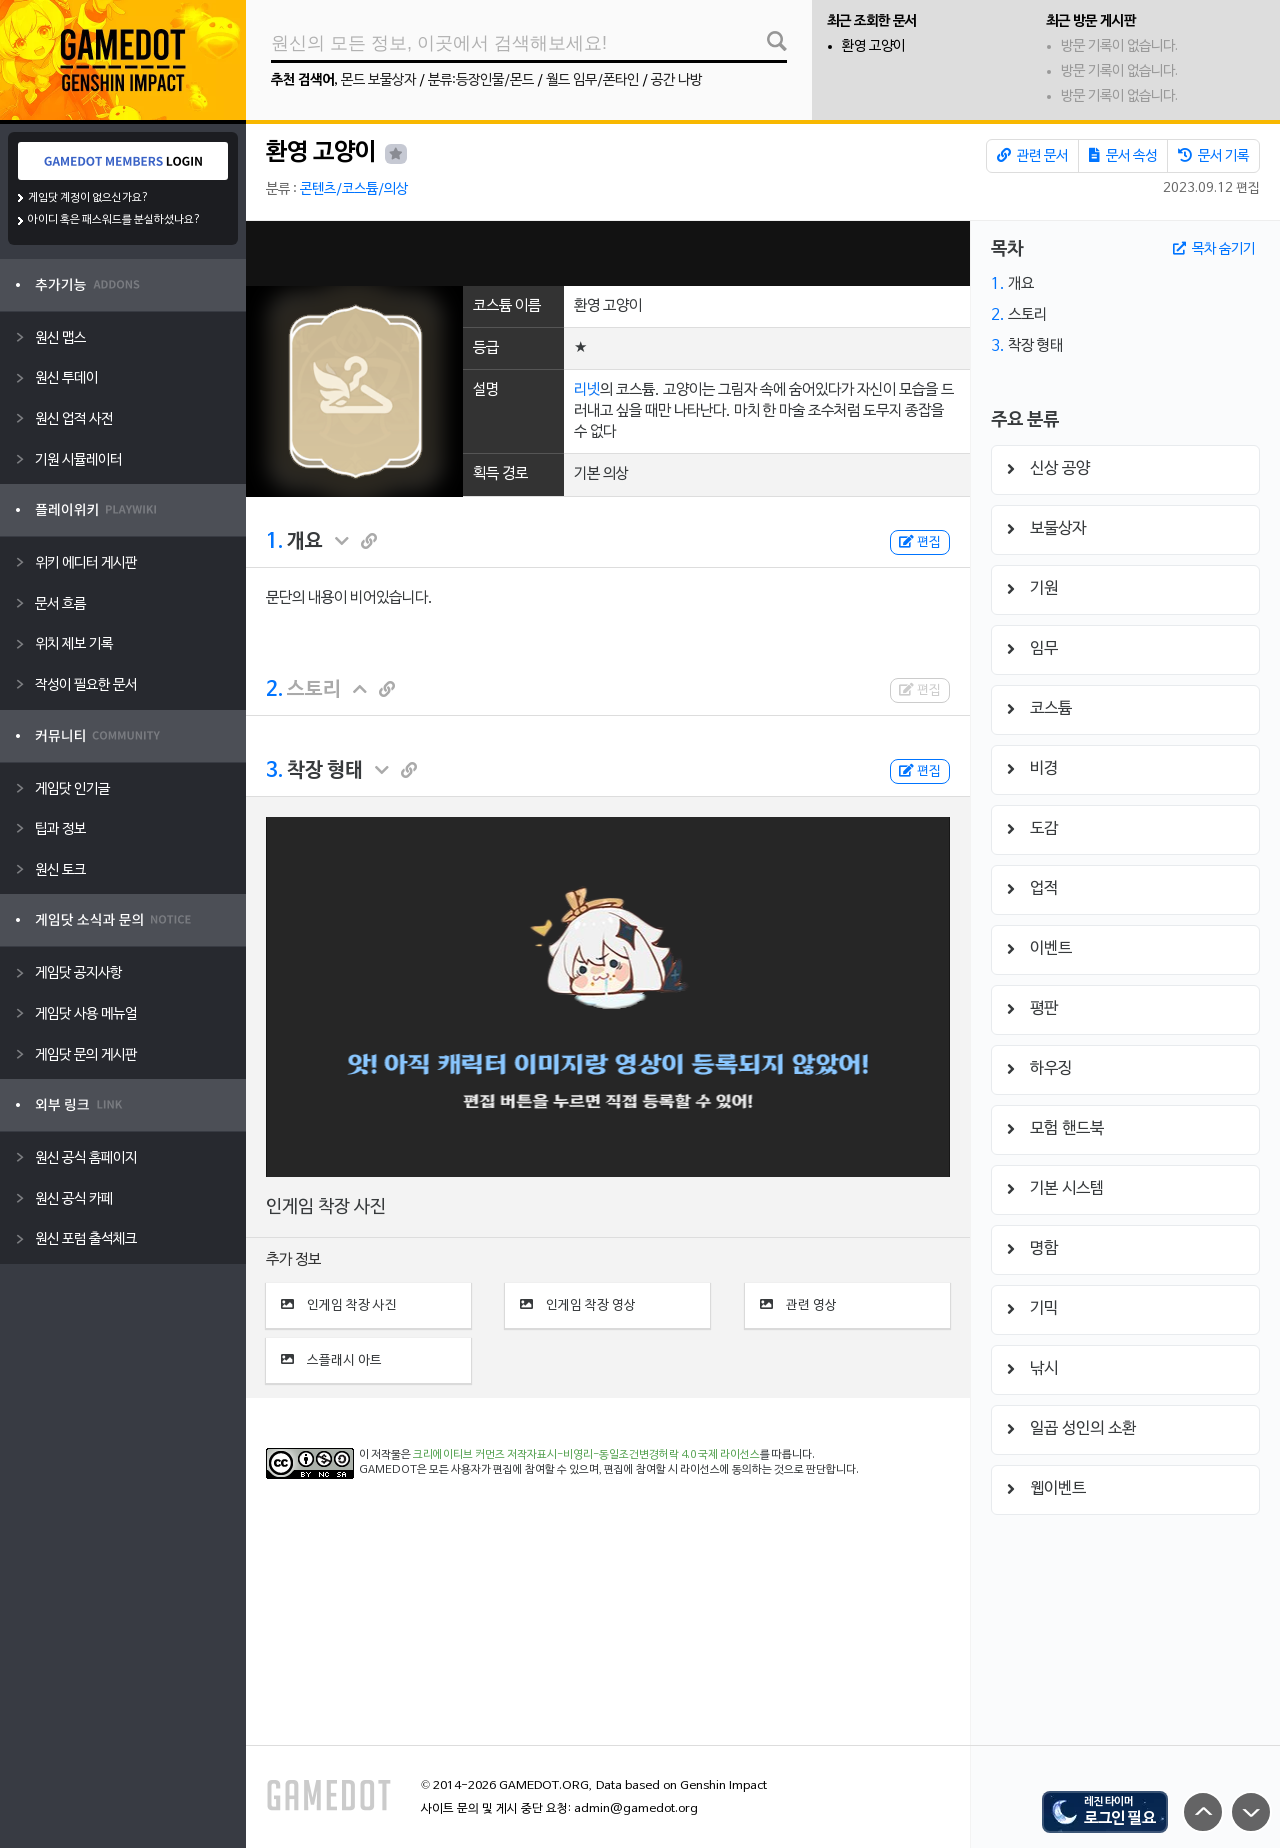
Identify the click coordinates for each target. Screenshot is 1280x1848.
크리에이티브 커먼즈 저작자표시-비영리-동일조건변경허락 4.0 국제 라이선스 (586, 1455)
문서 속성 (1123, 156)
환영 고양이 (873, 46)
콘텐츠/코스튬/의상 (354, 189)
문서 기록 (1213, 156)
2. (274, 690)
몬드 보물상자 (378, 80)
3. (274, 771)
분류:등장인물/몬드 (481, 80)
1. (274, 542)
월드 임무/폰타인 (592, 80)
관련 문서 (1032, 156)
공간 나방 (676, 80)
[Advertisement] (608, 253)
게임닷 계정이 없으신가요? (88, 198)
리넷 (587, 390)
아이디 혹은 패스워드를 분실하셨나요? (114, 220)
